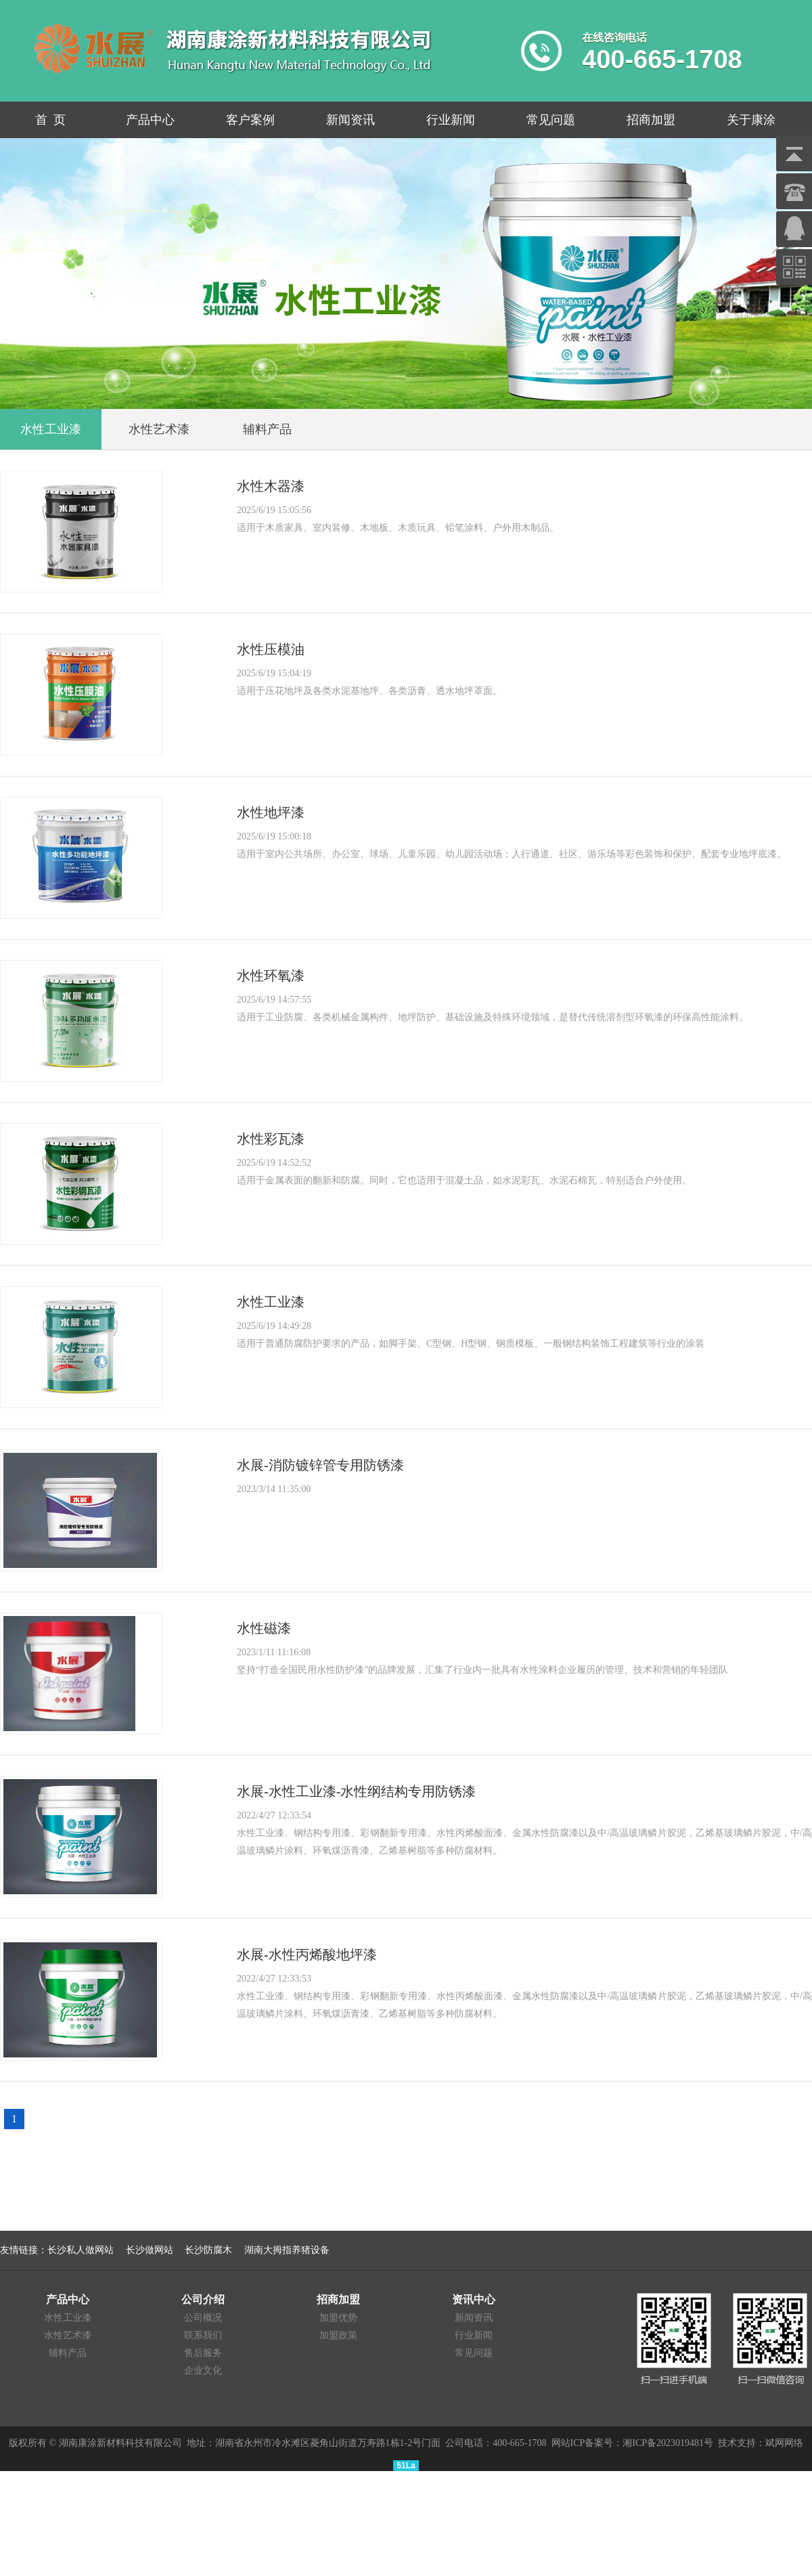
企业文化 (203, 2370)
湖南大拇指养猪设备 (287, 2250)
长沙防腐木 (208, 2250)
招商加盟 (651, 120)
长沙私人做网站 (80, 2250)
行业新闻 (450, 120)
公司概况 (203, 2318)
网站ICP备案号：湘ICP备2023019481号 (632, 2443)
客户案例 (250, 120)
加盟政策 (338, 2335)
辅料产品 (68, 2353)
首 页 (50, 120)
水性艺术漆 (67, 2335)
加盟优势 (338, 2318)
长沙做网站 (149, 2250)
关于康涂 (751, 120)
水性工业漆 (67, 2318)
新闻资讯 (350, 120)
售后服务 (203, 2353)
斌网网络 (784, 2443)
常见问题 (550, 120)
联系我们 (203, 2335)
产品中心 (150, 120)
